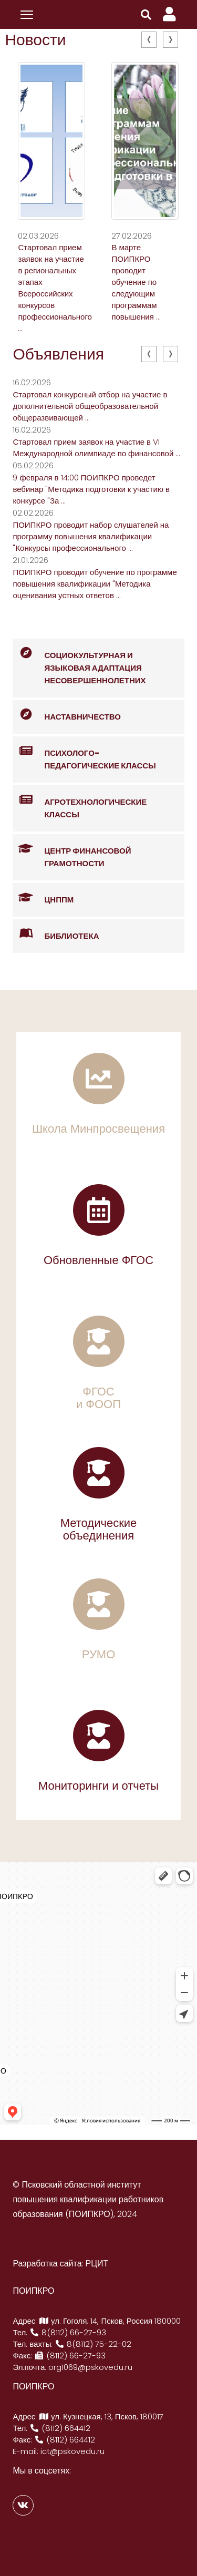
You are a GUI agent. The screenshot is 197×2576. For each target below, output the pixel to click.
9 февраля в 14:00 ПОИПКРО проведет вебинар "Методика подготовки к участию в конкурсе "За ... (91, 489)
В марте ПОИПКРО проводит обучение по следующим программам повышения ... (135, 282)
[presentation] (149, 40)
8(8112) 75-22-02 (93, 2343)
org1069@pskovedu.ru (90, 2367)
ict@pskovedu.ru (72, 2451)
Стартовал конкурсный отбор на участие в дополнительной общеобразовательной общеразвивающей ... (90, 406)
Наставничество (67, 715)
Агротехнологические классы (80, 802)
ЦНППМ (43, 898)
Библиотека (56, 934)
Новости (35, 40)
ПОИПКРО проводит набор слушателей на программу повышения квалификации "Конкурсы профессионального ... (91, 536)
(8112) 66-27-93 (70, 2355)
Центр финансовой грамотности (72, 851)
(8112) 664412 (59, 2428)
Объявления (58, 354)
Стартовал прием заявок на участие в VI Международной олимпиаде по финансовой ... (96, 447)
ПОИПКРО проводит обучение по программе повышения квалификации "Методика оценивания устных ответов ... (95, 584)
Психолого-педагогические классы (84, 753)
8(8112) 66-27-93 (67, 2332)
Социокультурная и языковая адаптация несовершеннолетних (79, 662)
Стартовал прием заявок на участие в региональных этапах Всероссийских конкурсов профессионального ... (55, 288)
